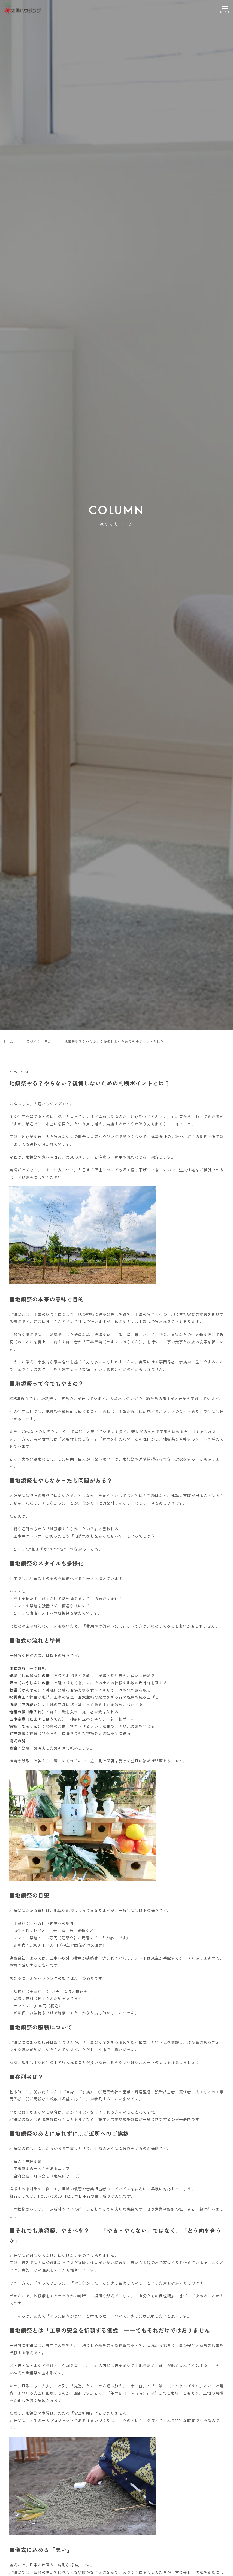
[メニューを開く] (225, 8)
